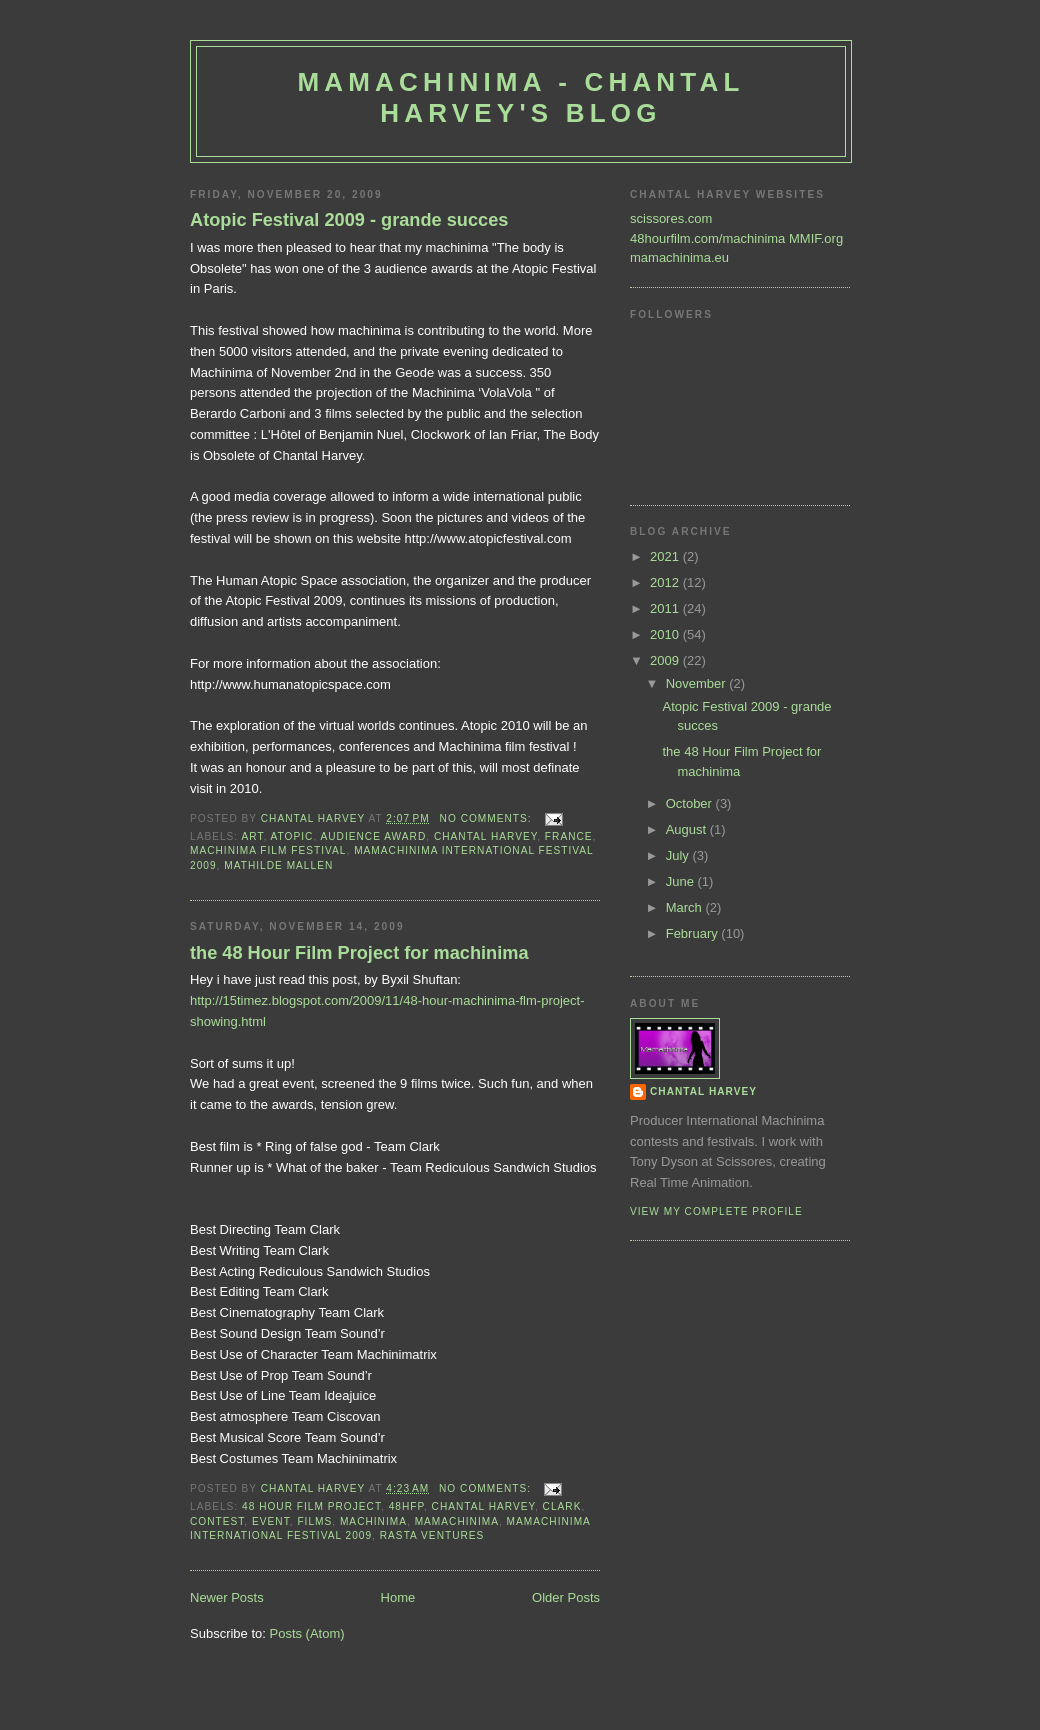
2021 (666, 556)
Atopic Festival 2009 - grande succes (349, 220)
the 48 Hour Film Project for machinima (359, 953)
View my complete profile (716, 1211)
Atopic (292, 836)
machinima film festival (268, 850)
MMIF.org (816, 238)
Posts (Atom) (307, 1633)
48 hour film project (311, 1506)
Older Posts (566, 1597)
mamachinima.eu (679, 257)
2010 (666, 634)
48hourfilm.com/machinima (707, 238)
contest (217, 1521)
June (682, 881)
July (679, 855)
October (691, 803)
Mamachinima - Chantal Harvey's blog (520, 97)
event (271, 1521)
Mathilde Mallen (278, 865)
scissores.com (671, 218)
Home (398, 1597)
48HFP (406, 1506)
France (569, 836)
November (698, 683)
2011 (666, 608)
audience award (374, 836)
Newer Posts (227, 1597)
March (686, 907)
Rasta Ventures (432, 1535)
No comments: (488, 818)
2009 (666, 660)
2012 (666, 582)
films (314, 1521)
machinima (373, 1521)
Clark (562, 1506)
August (688, 829)
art (252, 836)
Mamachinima (457, 1521)
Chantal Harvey (485, 836)
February (694, 933)
